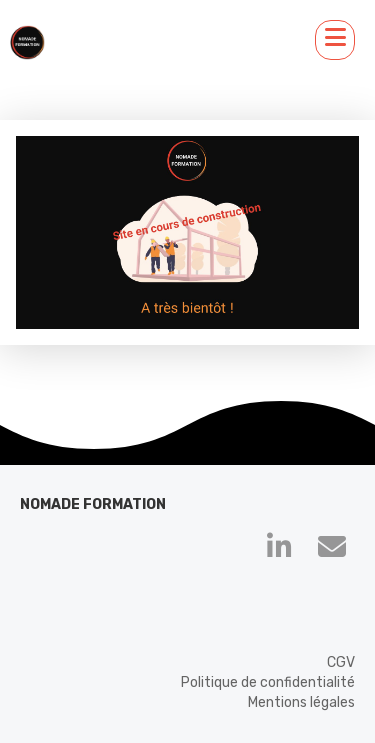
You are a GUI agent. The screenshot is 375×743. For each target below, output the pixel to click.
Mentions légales (301, 702)
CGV (341, 662)
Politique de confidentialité (268, 682)
